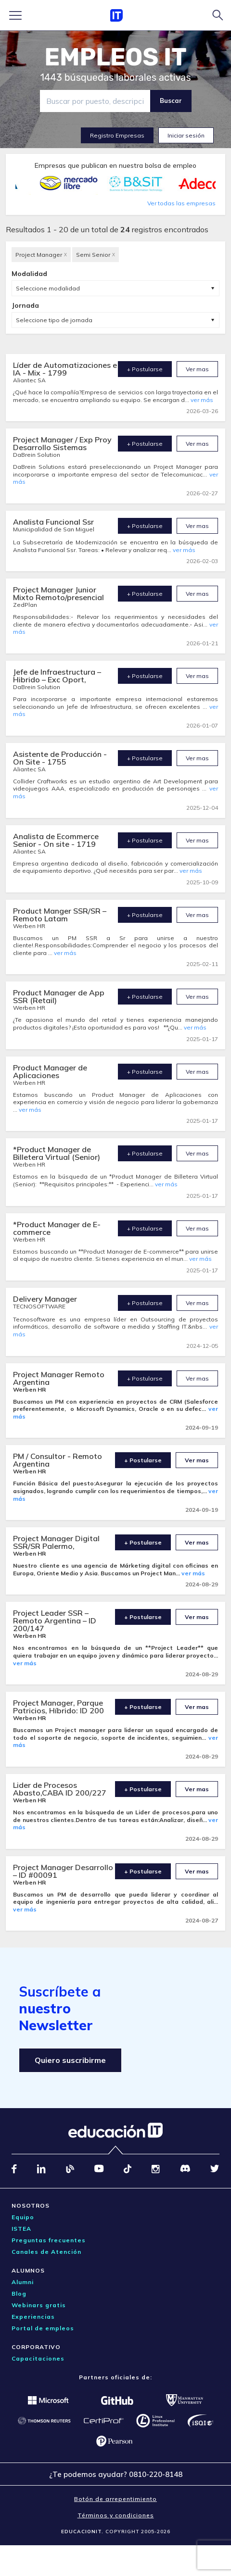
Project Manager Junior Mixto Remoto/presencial (58, 593)
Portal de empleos (43, 2328)
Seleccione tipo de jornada (54, 320)
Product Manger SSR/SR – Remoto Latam (59, 914)
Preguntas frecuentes (49, 2240)
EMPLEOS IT (115, 57)
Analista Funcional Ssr (53, 522)
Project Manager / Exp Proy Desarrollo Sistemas (62, 443)
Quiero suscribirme (70, 2060)
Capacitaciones (38, 2358)
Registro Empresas (117, 135)
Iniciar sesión (186, 135)
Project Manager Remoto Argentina (58, 1378)
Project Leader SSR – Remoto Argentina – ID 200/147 (54, 1620)
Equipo (23, 2217)
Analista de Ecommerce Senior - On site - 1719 (56, 840)
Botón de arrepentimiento (115, 2498)
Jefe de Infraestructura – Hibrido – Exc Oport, (57, 675)
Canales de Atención (46, 2251)
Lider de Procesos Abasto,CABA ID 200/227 (59, 1788)
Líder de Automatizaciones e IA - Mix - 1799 (65, 368)
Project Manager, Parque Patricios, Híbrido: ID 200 (58, 1706)
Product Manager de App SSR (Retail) (58, 996)
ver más (202, 399)
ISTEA (21, 2228)
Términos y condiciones (115, 2515)
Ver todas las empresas (181, 203)
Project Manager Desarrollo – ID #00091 (63, 1871)
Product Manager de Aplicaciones (50, 1071)
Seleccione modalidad (48, 288)
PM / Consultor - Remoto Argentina (57, 1460)
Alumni (23, 2282)
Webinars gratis (39, 2305)
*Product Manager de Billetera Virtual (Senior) (56, 1153)
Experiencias (33, 2316)
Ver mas (197, 369)
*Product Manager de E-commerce (57, 1228)
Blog (19, 2293)
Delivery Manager (45, 1299)
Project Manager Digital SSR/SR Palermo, (56, 1542)
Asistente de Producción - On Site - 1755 (60, 758)
